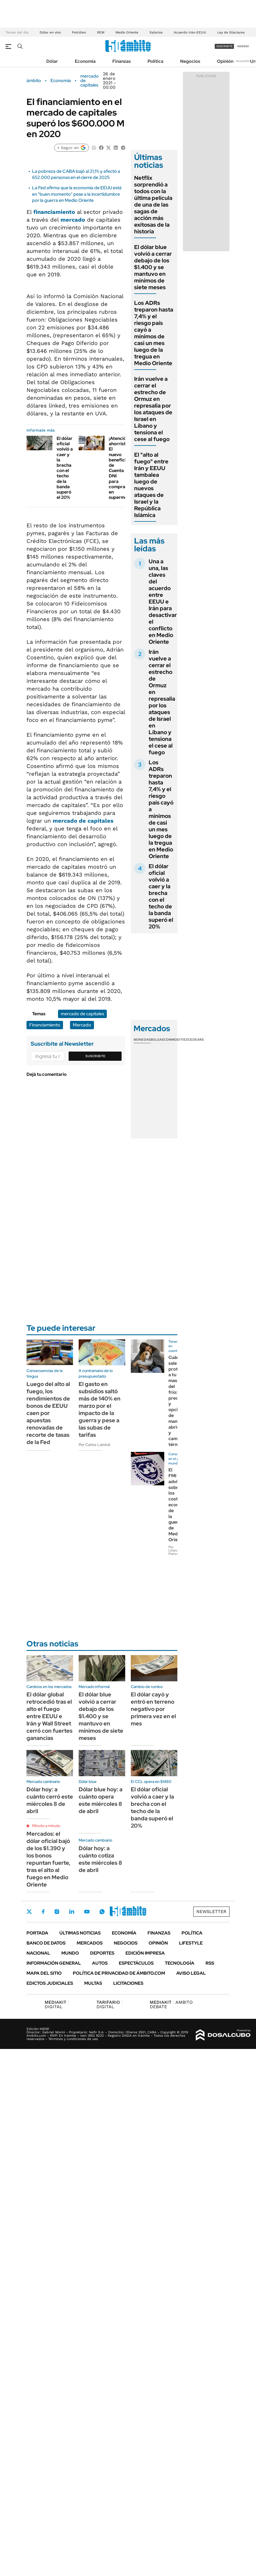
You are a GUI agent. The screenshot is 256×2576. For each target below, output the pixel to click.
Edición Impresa (145, 1953)
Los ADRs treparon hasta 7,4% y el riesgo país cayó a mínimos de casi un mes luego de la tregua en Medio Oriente (153, 333)
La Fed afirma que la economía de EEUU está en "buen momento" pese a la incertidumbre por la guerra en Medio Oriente (77, 194)
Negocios (190, 61)
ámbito (33, 80)
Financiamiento (44, 1025)
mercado (73, 219)
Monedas (142, 1040)
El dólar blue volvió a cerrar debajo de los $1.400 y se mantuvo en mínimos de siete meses (153, 267)
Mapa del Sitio (44, 1973)
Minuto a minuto (46, 1825)
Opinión (225, 61)
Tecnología (179, 1963)
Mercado (82, 1025)
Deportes (102, 1953)
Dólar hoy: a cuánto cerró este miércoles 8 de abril (49, 1800)
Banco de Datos (46, 1943)
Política (155, 61)
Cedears (196, 1040)
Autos (100, 1963)
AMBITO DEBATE (171, 2004)
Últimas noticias (80, 1933)
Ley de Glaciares (231, 32)
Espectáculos (136, 1963)
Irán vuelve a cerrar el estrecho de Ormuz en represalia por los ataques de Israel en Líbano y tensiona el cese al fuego (153, 409)
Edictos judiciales (49, 1983)
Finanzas (121, 61)
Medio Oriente (126, 32)
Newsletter (243, 61)
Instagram (56, 1911)
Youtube (87, 1912)
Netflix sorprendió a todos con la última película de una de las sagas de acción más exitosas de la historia (153, 204)
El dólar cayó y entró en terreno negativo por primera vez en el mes (153, 1709)
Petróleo (79, 32)
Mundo (70, 1953)
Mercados (90, 1943)
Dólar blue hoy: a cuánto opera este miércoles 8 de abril (100, 1800)
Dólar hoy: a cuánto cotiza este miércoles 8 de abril (100, 1859)
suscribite (224, 46)
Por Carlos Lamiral (94, 1444)
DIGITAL (57, 2004)
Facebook (43, 1911)
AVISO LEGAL (191, 1973)
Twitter (29, 1911)
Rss (210, 1963)
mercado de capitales (89, 80)
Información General (53, 1963)
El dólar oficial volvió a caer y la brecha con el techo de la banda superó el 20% (65, 467)
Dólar (52, 61)
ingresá (243, 46)
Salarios (156, 32)
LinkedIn (71, 1911)
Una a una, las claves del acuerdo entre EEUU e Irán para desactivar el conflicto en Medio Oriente (163, 601)
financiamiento (54, 212)
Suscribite (95, 1056)
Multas (93, 1983)
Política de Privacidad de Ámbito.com (119, 1973)
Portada (37, 1933)
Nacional (38, 1953)
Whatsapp (102, 1911)
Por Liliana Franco (173, 1550)
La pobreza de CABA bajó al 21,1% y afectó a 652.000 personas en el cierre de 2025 (76, 174)
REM (100, 32)
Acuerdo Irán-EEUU (190, 32)
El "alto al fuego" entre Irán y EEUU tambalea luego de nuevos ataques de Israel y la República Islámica (151, 485)
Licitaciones (128, 1983)
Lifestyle (191, 1943)
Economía (85, 61)
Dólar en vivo (50, 32)
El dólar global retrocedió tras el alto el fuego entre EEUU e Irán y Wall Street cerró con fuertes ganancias (49, 1716)
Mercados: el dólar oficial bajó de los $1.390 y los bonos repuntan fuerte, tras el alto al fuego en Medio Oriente (48, 1859)
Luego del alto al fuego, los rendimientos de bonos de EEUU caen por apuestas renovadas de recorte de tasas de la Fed (48, 1413)
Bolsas (157, 1040)
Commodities (176, 1040)
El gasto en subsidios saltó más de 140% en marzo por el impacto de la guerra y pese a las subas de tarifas (99, 1409)
